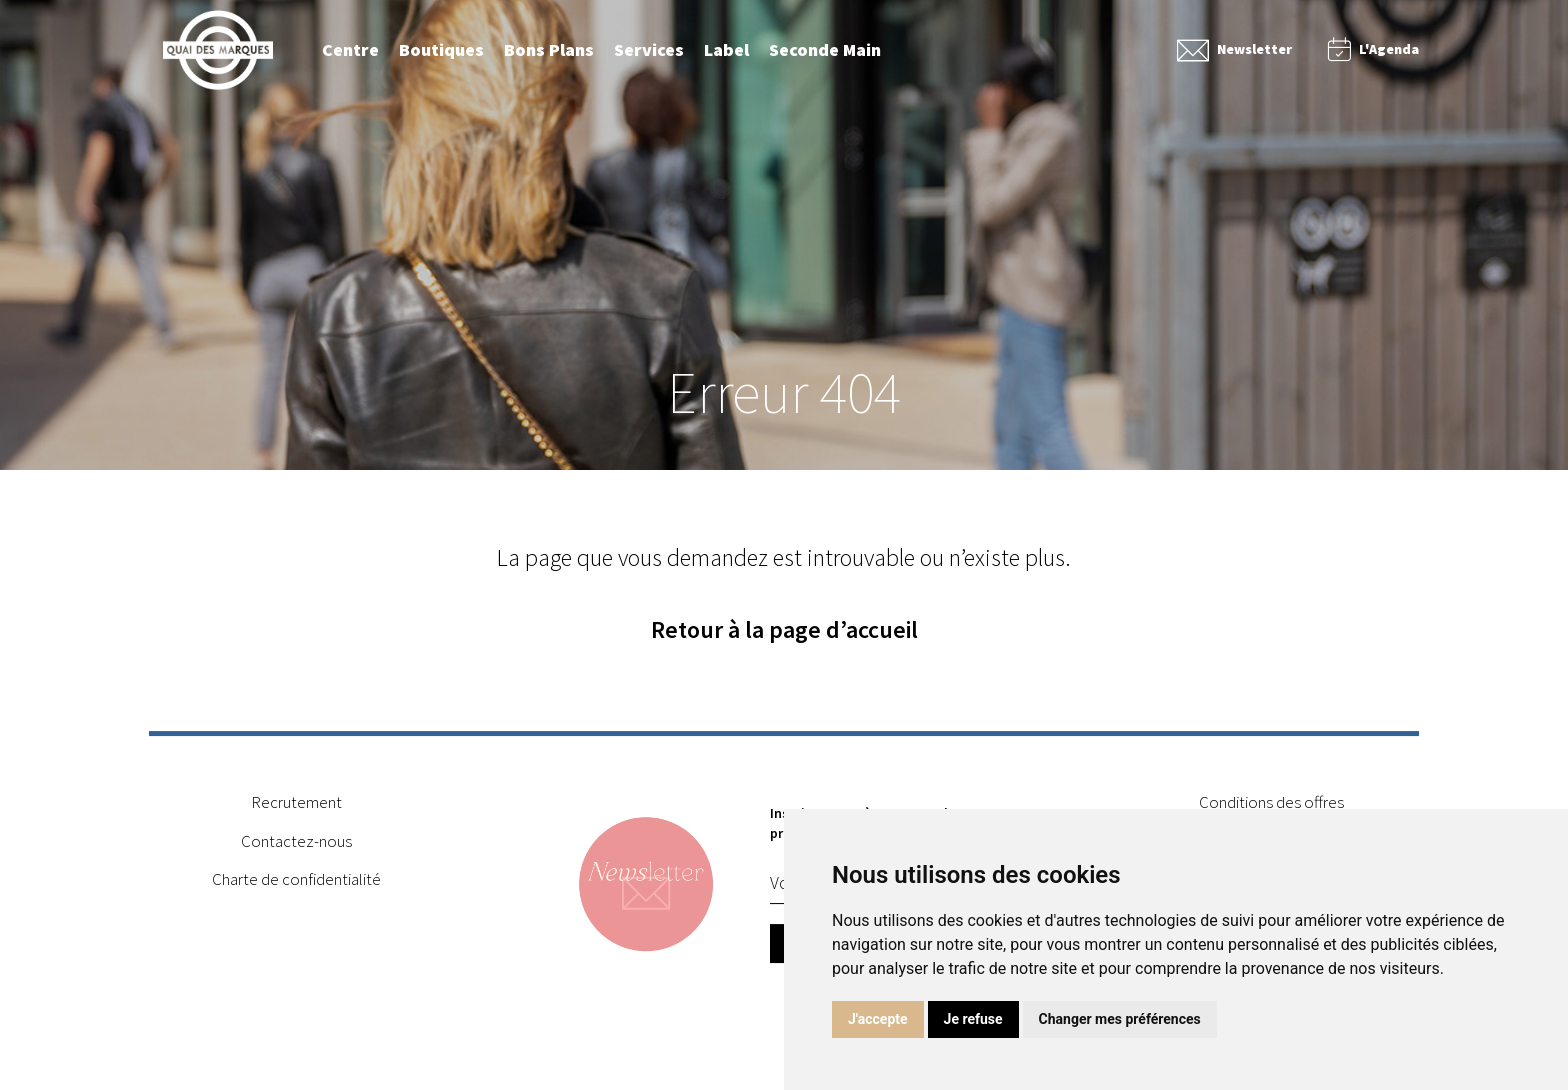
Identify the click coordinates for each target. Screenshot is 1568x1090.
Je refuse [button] (973, 1019)
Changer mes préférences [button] (1120, 1019)
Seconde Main (825, 49)
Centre (350, 49)
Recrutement (296, 809)
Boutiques (441, 49)
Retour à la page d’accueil (784, 630)
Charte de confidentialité (296, 885)
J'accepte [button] (878, 1019)
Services (649, 49)
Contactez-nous (296, 847)
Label (726, 49)
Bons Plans (549, 49)
